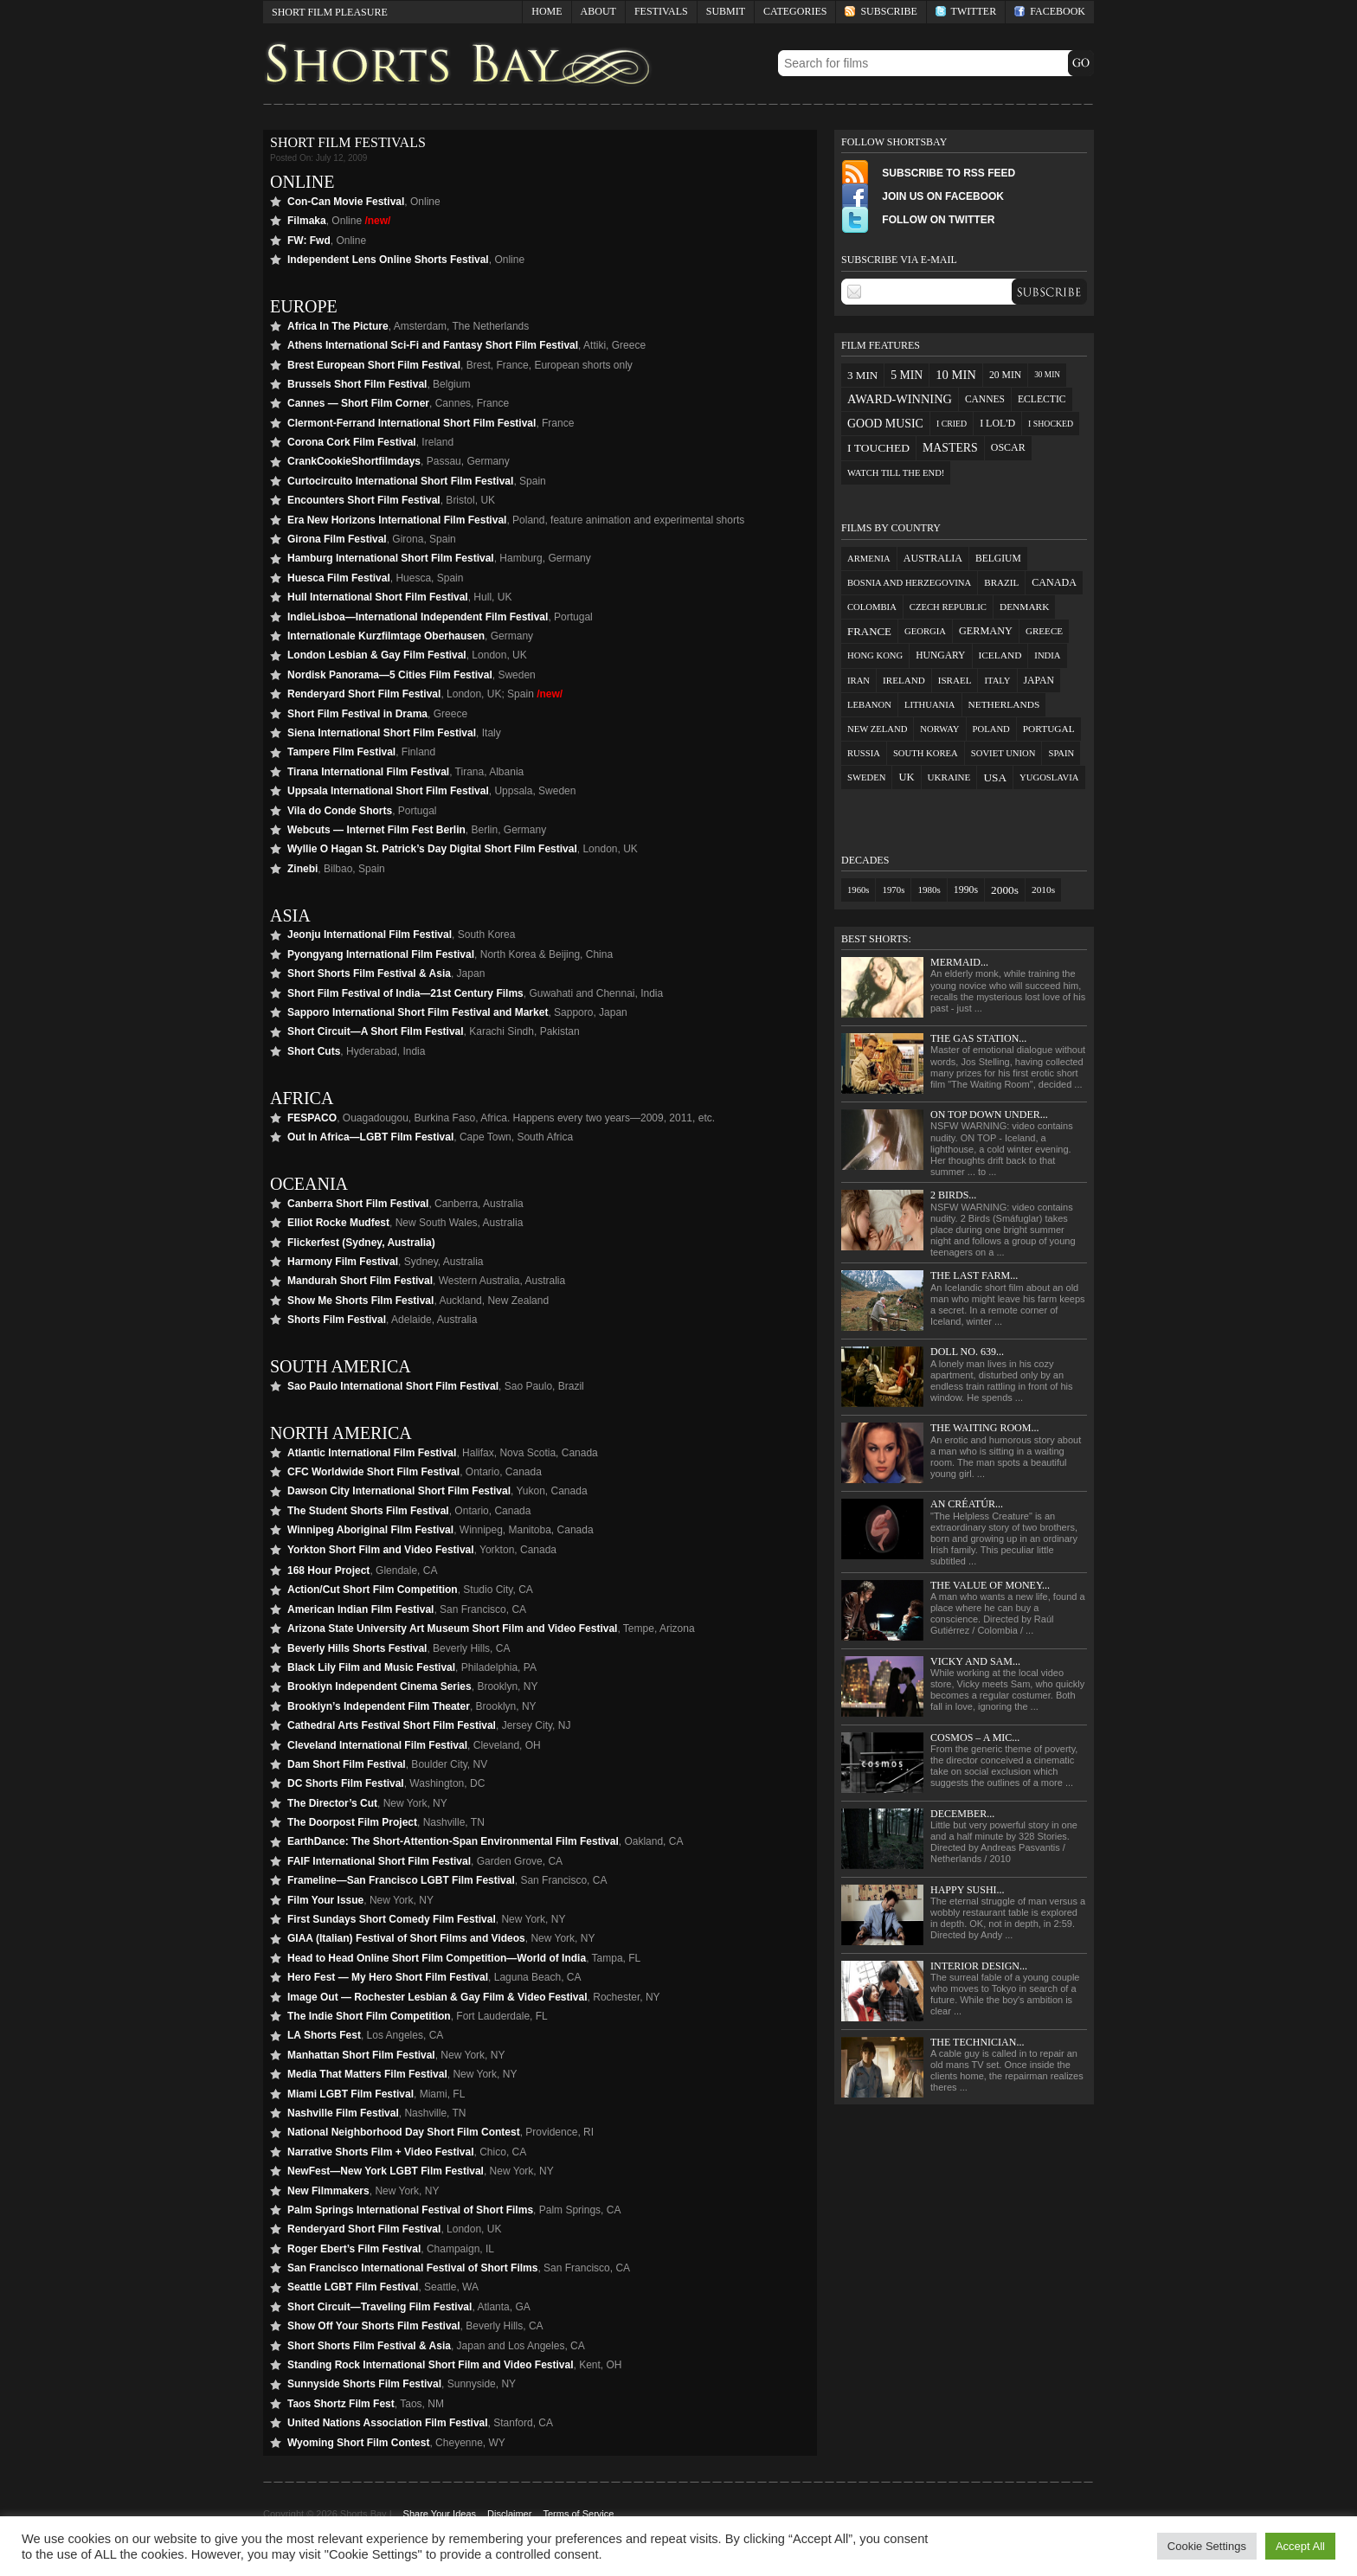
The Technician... (977, 2042)
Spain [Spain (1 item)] (1061, 753)
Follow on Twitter (917, 220)
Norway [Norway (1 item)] (939, 729)
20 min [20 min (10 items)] (1005, 375)
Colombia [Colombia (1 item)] (872, 607)
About (598, 11)
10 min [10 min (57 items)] (956, 375)
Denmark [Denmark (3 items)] (1024, 606)
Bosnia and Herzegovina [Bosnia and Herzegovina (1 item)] (909, 583)
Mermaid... (959, 962)
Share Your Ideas (439, 2514)
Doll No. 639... (967, 1352)
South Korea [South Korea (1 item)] (925, 753)
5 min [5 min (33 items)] (907, 375)
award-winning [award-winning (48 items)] (899, 399)
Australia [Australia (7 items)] (933, 558)
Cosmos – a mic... (974, 1737)
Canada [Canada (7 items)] (1054, 582)
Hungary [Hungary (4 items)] (940, 655)
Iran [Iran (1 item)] (858, 680)
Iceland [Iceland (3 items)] (1000, 655)
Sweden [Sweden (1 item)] (866, 777)
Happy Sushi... (967, 1890)
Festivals (661, 11)
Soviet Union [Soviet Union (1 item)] (1003, 753)
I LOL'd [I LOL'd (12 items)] (997, 423)
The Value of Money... (990, 1585)
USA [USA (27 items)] (994, 777)
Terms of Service (578, 2514)
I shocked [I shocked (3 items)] (1050, 423)
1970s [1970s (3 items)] (893, 889)
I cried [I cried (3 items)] (951, 423)
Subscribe (880, 11)
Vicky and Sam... (975, 1661)
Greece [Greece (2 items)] (1044, 631)
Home (546, 11)
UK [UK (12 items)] (906, 777)
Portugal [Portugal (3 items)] (1049, 728)
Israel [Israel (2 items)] (955, 680)
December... (962, 1814)
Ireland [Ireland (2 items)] (904, 680)
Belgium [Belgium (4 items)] (998, 558)
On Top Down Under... (989, 1114)
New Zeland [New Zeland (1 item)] (877, 729)
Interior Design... (978, 1966)
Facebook (1049, 11)
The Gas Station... (978, 1038)
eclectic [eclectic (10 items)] (1042, 399)
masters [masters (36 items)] (950, 447)
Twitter (966, 11)
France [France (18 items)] (869, 631)
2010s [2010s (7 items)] (1043, 889)
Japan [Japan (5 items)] (1039, 680)
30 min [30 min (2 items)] (1047, 374)
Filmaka (306, 221)
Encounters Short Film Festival (364, 500)
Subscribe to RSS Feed (928, 173)
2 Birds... (953, 1195)
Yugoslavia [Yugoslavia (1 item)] (1048, 777)
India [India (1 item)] (1047, 655)
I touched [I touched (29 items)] (878, 447)
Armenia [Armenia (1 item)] (869, 558)
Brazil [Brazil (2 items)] (1001, 582)
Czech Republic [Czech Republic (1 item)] (948, 607)
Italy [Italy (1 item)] (997, 680)
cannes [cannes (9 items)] (985, 399)
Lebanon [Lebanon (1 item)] (869, 705)
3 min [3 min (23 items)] (862, 375)
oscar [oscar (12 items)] (1008, 447)
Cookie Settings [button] (1206, 2546)
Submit (725, 11)
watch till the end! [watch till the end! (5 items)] (895, 473)
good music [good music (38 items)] (885, 423)
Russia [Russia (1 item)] (863, 753)
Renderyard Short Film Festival (364, 694)
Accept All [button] (1300, 2546)
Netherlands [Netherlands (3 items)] (1004, 704)
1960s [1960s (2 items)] (858, 890)
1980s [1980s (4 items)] (928, 889)
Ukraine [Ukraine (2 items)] (949, 777)
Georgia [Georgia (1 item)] (925, 631)
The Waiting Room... (984, 1428)
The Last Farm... (974, 1275)
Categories (790, 14)
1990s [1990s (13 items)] (966, 889)
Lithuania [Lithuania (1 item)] (929, 705)
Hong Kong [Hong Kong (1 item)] (875, 655)
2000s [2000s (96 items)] (1005, 889)
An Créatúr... (966, 1504)
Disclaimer (509, 2514)
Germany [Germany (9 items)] (986, 631)
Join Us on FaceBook (922, 196)
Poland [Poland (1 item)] (991, 729)
